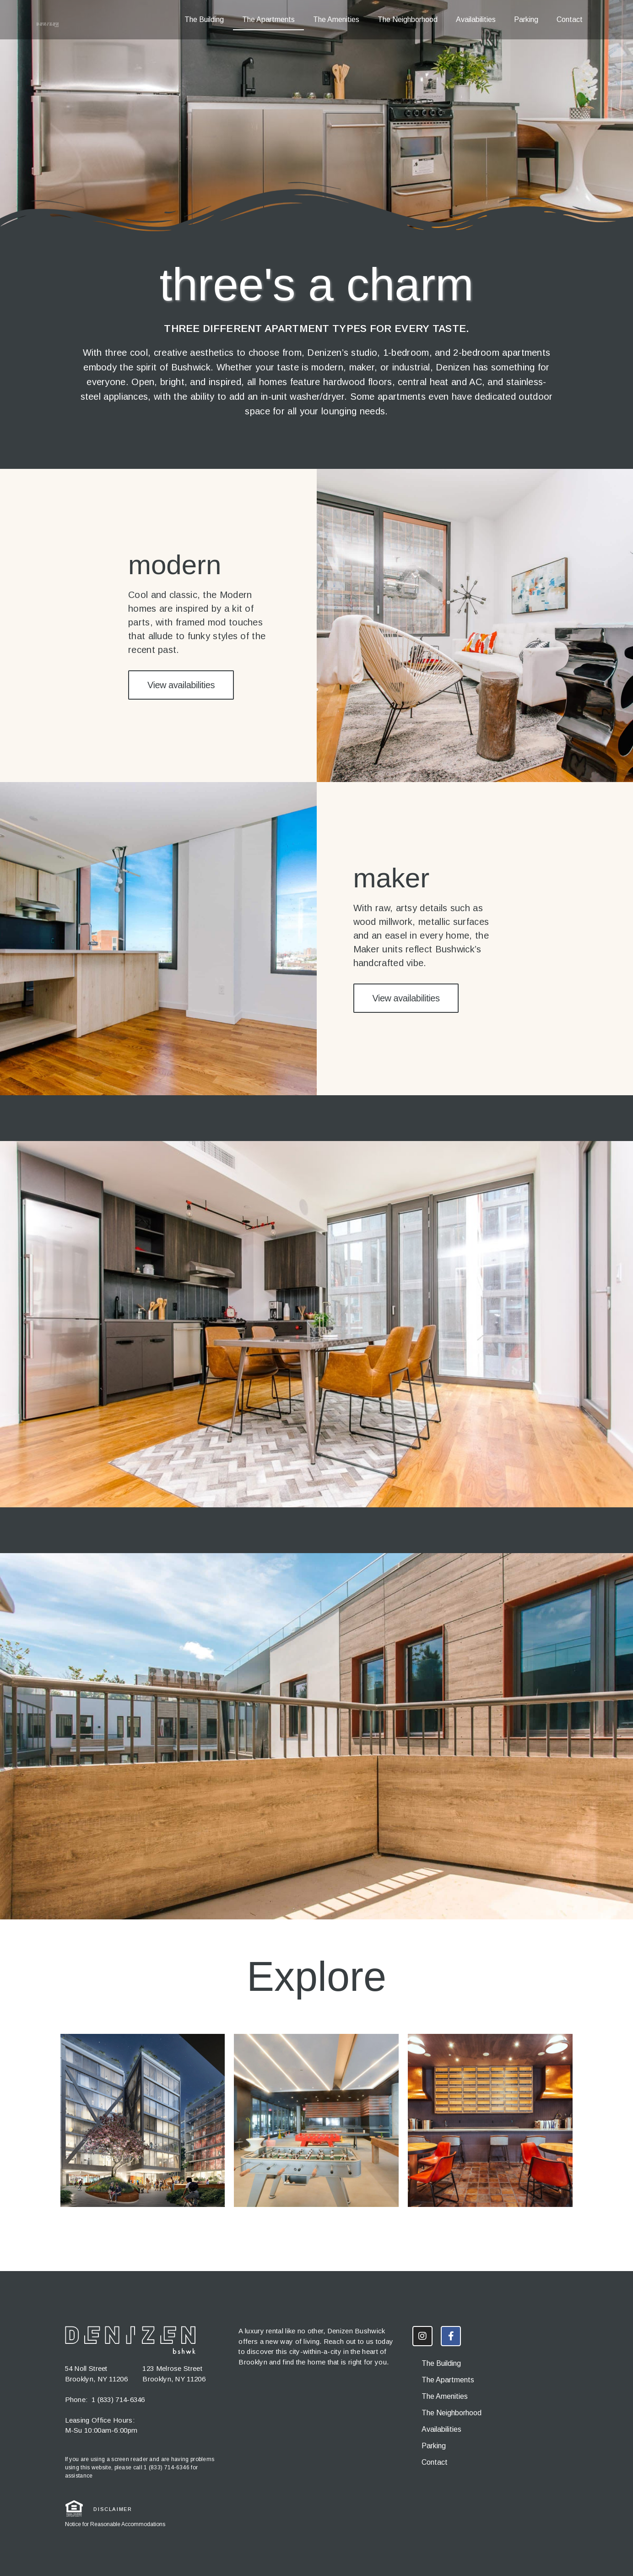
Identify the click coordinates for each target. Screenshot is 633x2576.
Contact (570, 19)
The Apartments (268, 19)
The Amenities (336, 19)
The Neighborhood (408, 19)
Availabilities (476, 19)
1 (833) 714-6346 (118, 2399)
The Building (204, 19)
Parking (526, 19)
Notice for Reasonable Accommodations (115, 2524)
